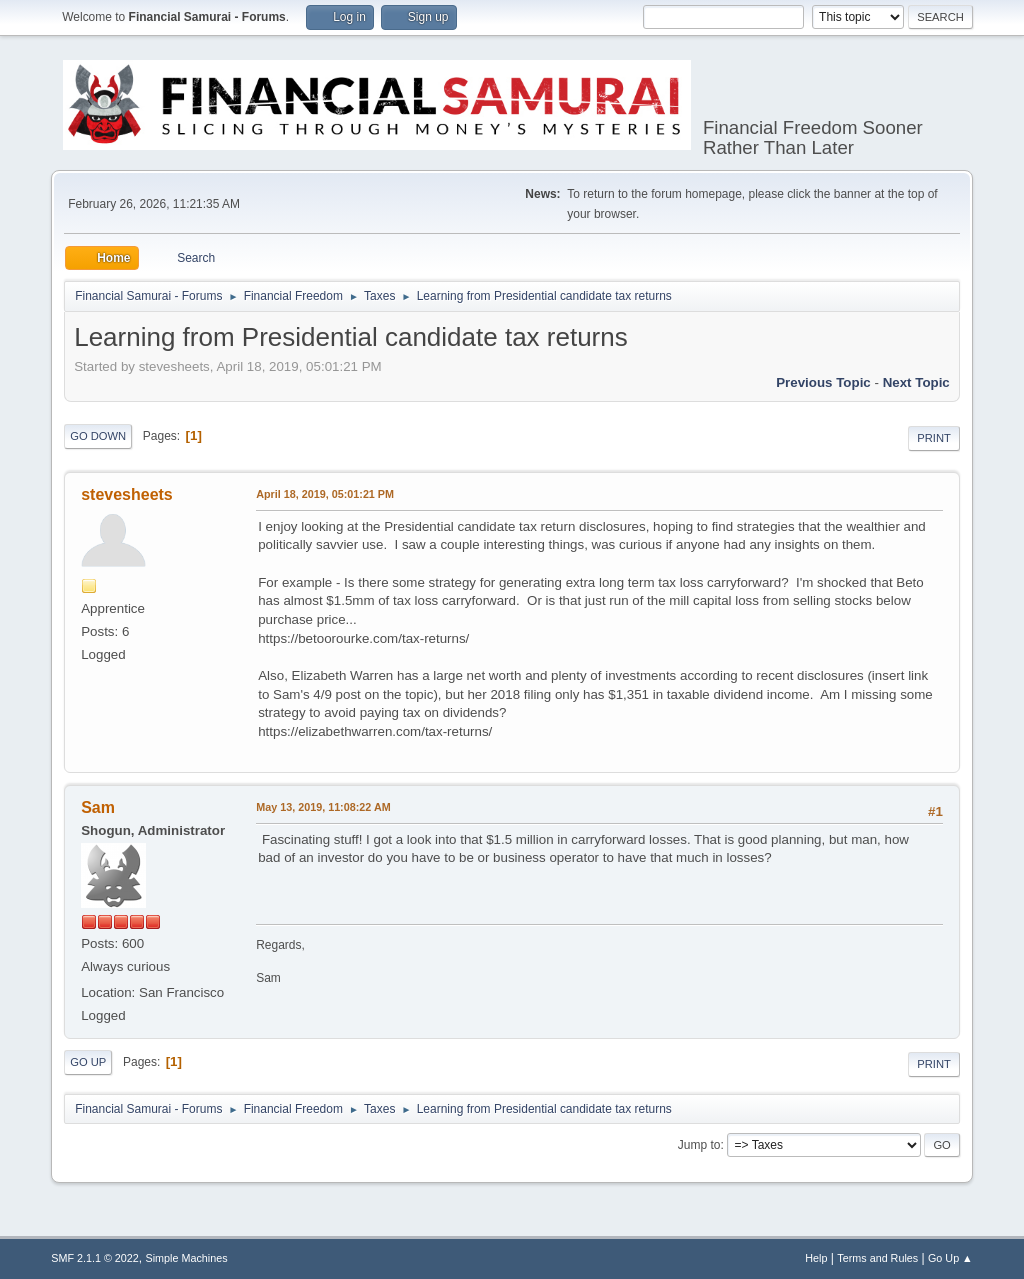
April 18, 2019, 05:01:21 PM (325, 494)
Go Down (98, 436)
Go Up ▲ (950, 1258)
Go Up (88, 1062)
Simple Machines (187, 1258)
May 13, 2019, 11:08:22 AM (323, 807)
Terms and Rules (877, 1258)
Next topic (916, 382)
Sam (98, 807)
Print (934, 438)
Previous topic (823, 382)
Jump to (699, 1145)
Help (816, 1258)
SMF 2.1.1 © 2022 (95, 1258)
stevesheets (127, 494)
